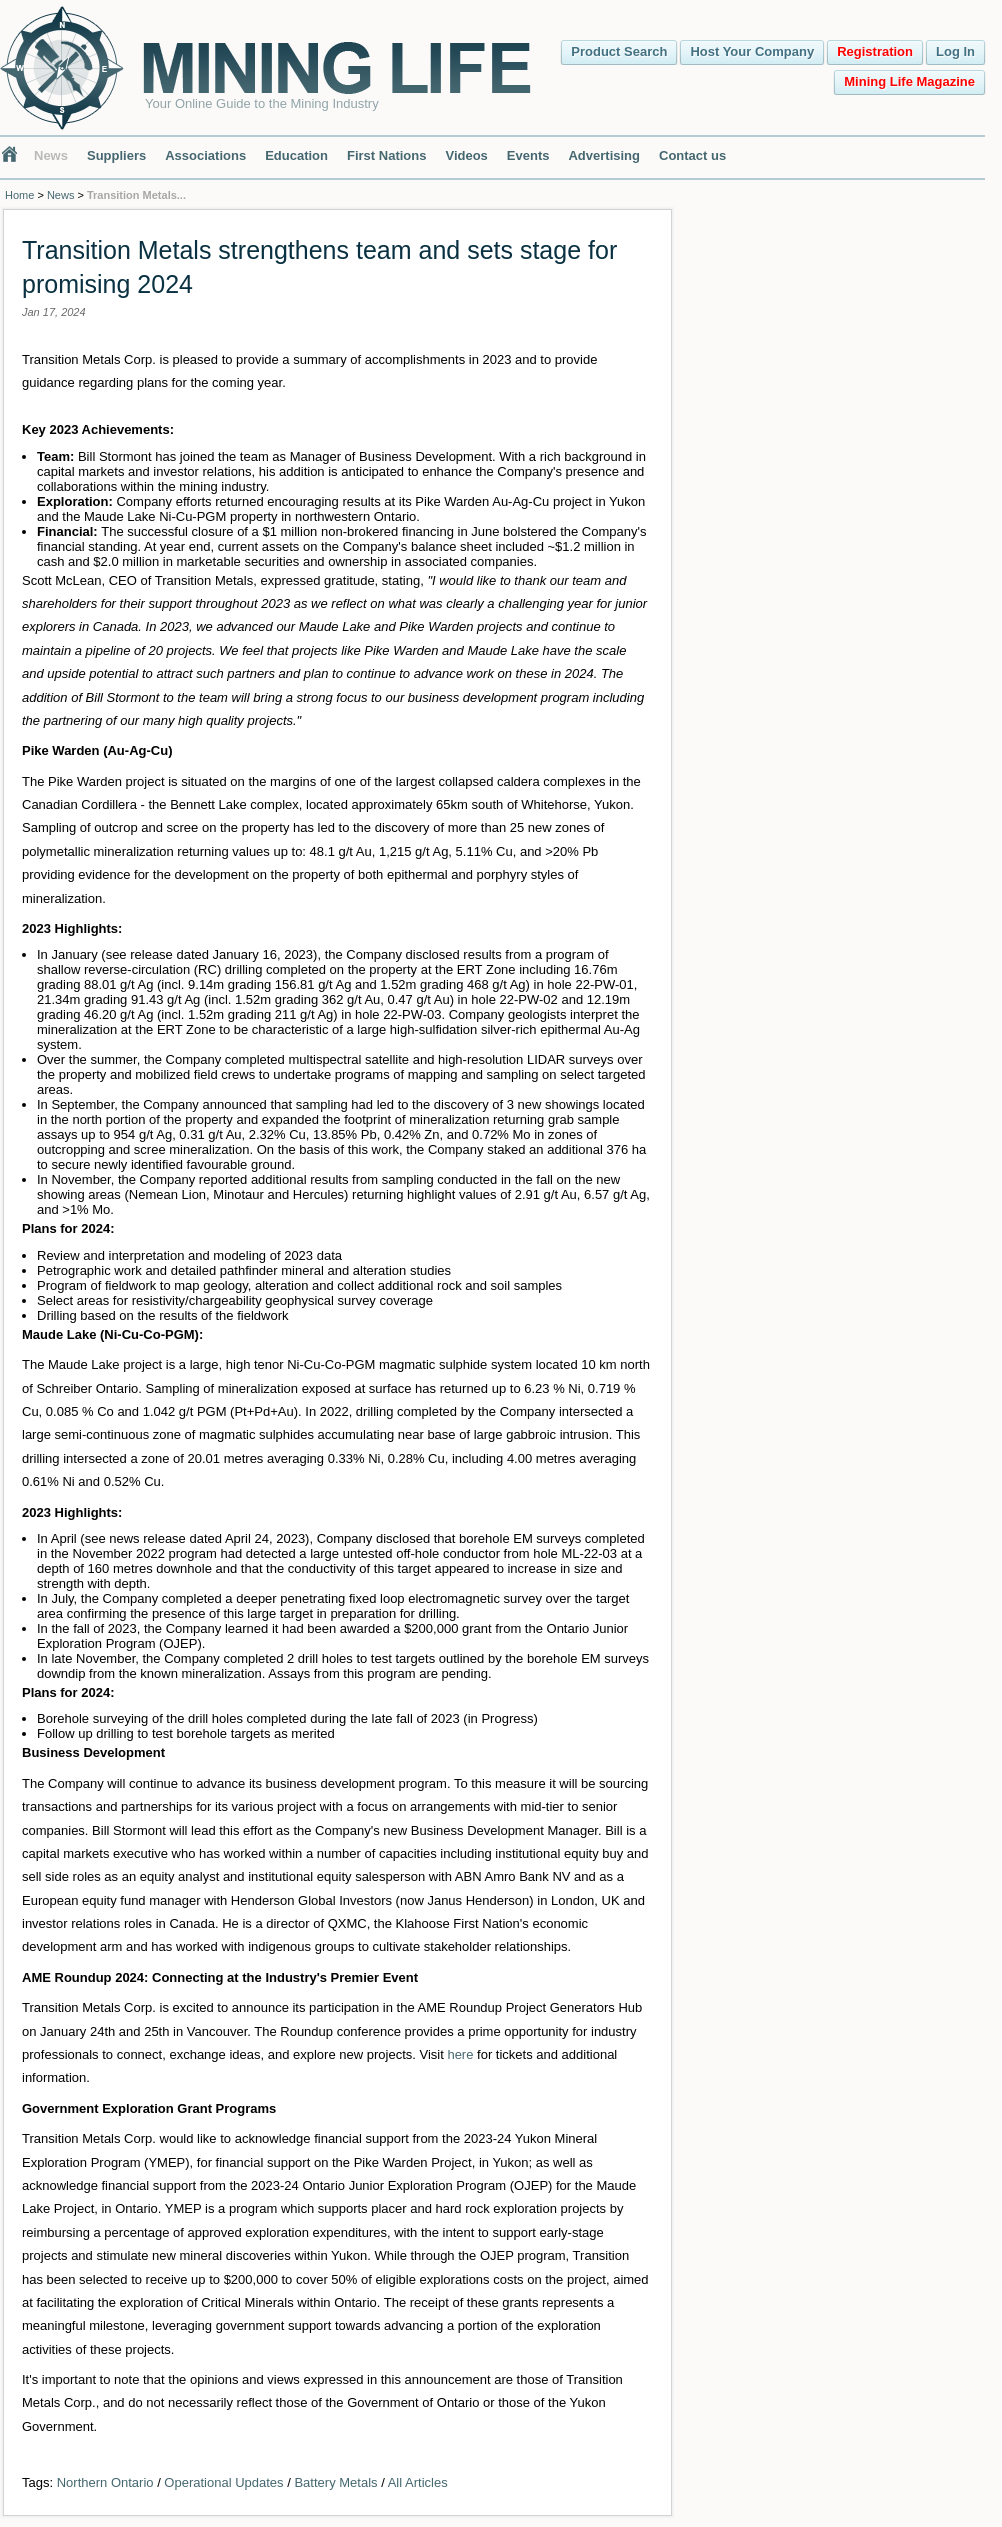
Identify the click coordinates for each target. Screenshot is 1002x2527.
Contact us (692, 155)
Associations (205, 155)
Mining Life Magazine (909, 81)
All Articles (418, 2482)
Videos (466, 155)
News (51, 155)
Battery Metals (335, 2482)
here (460, 2054)
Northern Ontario (105, 2482)
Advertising (604, 155)
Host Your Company (752, 51)
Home (19, 195)
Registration (875, 51)
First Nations (386, 155)
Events (528, 155)
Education (296, 155)
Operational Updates (223, 2482)
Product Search (619, 51)
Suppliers (116, 155)
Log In (955, 51)
